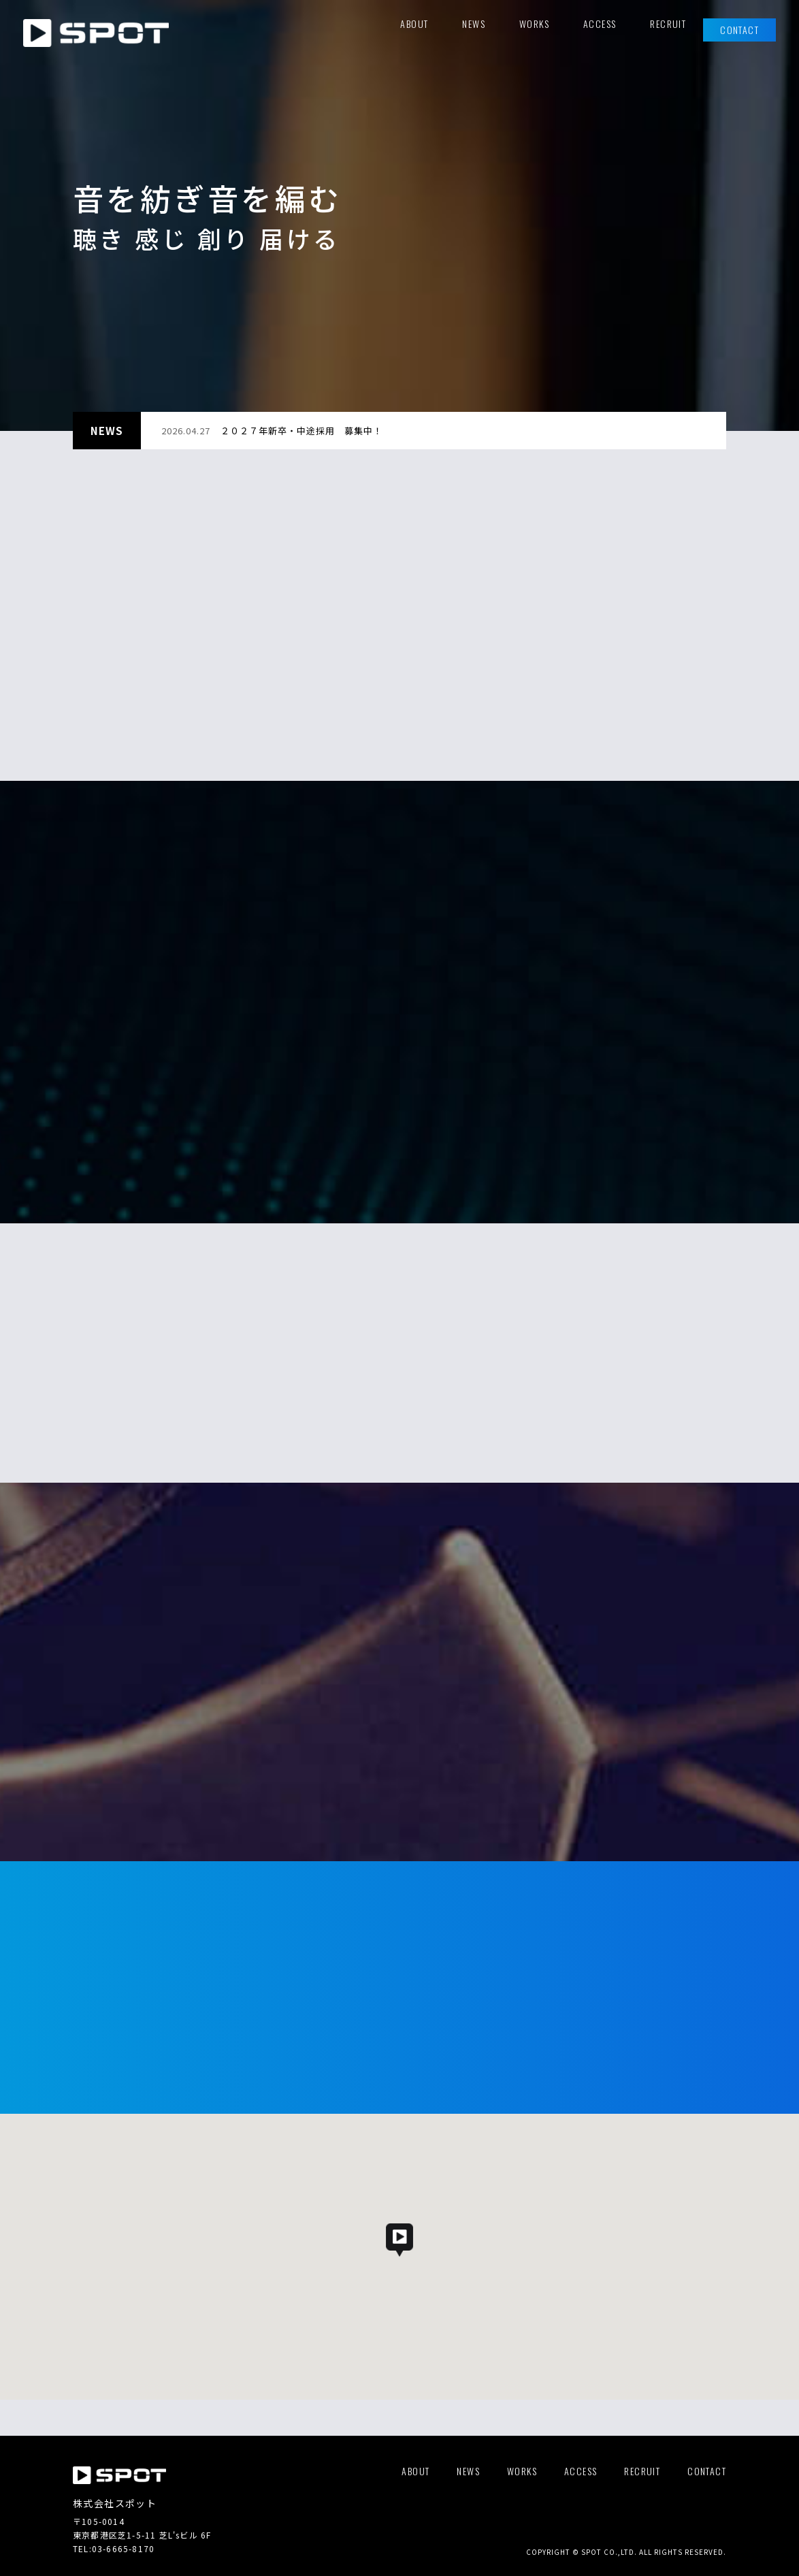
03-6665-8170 (123, 2548)
